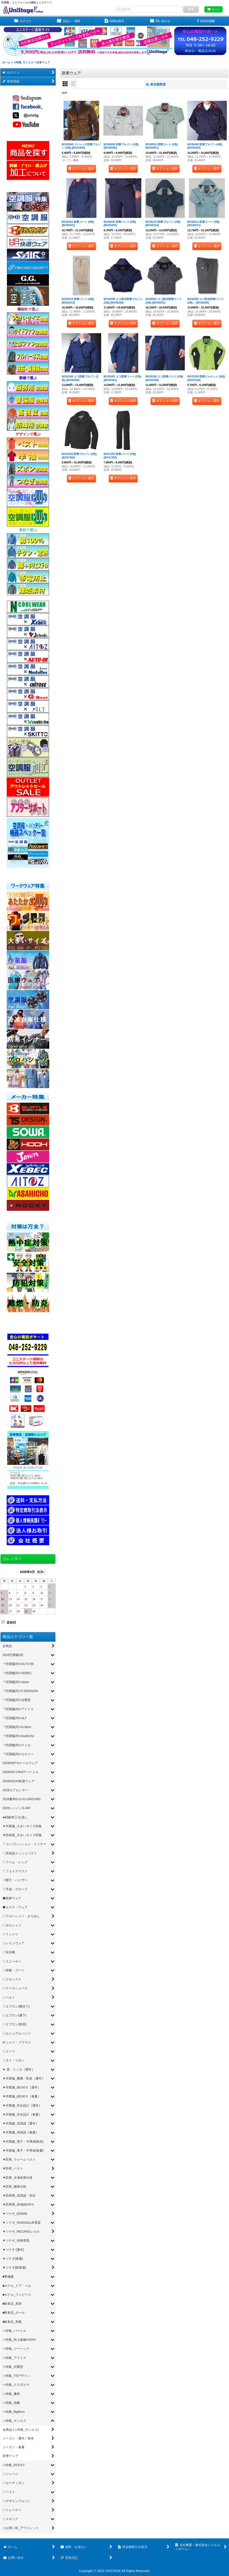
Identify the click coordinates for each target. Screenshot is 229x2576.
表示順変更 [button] (156, 84)
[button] (206, 21)
